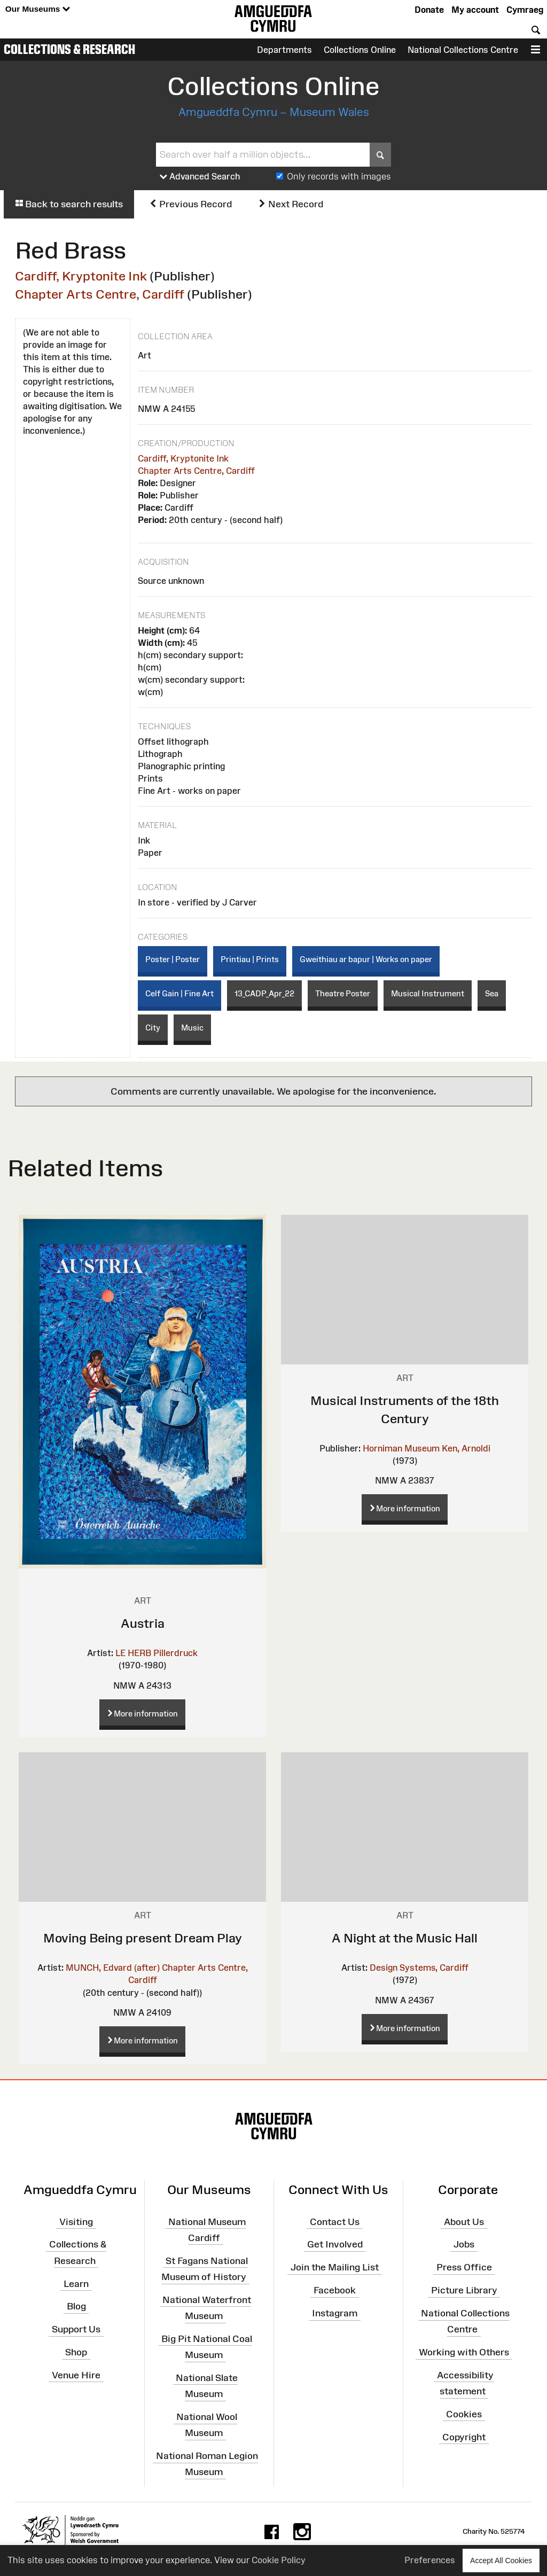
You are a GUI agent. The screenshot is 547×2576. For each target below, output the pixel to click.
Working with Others (464, 2352)
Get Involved (335, 2244)
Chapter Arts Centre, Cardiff (99, 294)
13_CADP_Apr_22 (264, 993)
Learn (76, 2283)
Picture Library (464, 2290)
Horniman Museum (401, 1448)
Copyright (464, 2437)
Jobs (464, 2244)
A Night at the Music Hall (405, 1938)
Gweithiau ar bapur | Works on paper (366, 959)
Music (192, 1027)
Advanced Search (200, 176)
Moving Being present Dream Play (142, 1938)
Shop (76, 2352)
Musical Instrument (427, 993)
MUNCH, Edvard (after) (113, 1967)
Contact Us (335, 2221)
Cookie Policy (279, 2560)
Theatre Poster (342, 993)
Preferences (429, 2560)
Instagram (334, 2313)
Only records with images (339, 176)
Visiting (76, 2221)
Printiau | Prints (250, 959)
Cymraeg (524, 9)
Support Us (76, 2329)
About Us (464, 2221)
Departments (284, 49)
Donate (429, 9)
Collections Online (360, 49)
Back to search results (69, 204)
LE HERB (133, 1653)
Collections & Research (69, 49)
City (152, 1027)
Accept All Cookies (501, 2560)
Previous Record (190, 204)
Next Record (290, 204)
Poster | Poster (172, 959)
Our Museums (37, 9)
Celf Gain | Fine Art (179, 993)
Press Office (464, 2267)
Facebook (335, 2290)
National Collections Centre (463, 49)
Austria (143, 1623)
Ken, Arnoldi (466, 1448)
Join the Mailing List (335, 2267)
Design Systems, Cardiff (419, 1967)
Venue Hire (76, 2375)
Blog (76, 2306)
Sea (491, 993)
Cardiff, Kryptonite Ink (81, 276)
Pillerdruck (175, 1653)
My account (475, 9)
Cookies (464, 2414)
